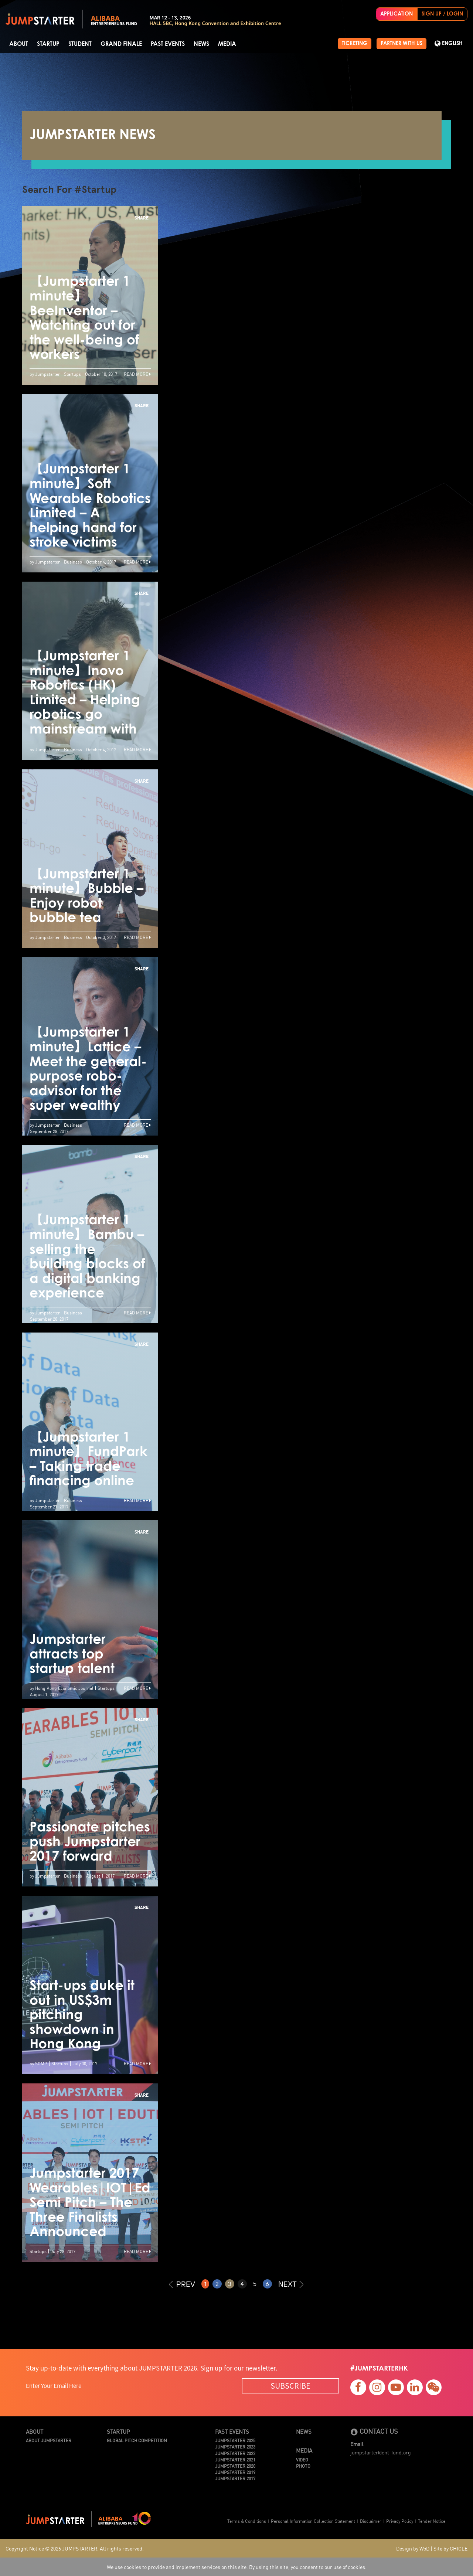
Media (227, 44)
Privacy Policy (399, 2521)
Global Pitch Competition (137, 2440)
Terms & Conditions (246, 2521)
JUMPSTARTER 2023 (235, 2446)
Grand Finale (121, 44)
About (18, 44)
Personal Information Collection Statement (313, 2521)
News (201, 44)
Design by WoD (412, 2548)
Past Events (168, 44)
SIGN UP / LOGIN (442, 14)
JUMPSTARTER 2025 (235, 2440)
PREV (182, 2284)
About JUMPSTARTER (48, 2440)
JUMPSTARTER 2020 (235, 2466)
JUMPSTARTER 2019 (235, 2472)
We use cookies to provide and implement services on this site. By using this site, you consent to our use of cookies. (237, 2566)
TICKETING (354, 43)
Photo (303, 2466)
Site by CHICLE (450, 2548)
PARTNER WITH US (401, 43)
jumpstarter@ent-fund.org (380, 2452)
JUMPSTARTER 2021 (235, 2459)
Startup (48, 44)
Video (302, 2459)
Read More (137, 374)
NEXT (290, 2284)
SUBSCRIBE (290, 2385)
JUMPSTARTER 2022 (235, 2453)
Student (80, 44)
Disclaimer (370, 2521)
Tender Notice (431, 2521)
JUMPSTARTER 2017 (235, 2478)
